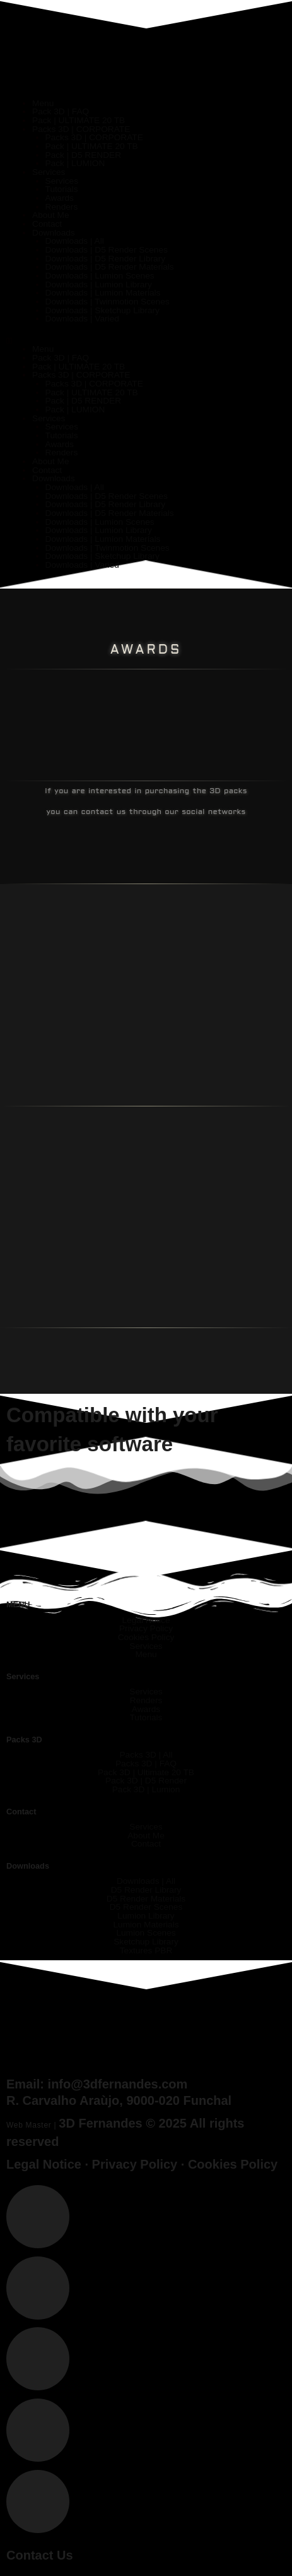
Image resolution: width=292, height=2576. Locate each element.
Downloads (53, 232)
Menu (43, 103)
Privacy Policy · (140, 2164)
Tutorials (61, 189)
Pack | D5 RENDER (83, 155)
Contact (47, 224)
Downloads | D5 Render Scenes (106, 250)
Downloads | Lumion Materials (103, 292)
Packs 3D (24, 1739)
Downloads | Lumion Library (98, 284)
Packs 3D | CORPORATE (81, 129)
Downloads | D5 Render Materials (109, 267)
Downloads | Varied (82, 318)
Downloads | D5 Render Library (105, 258)
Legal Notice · (49, 2164)
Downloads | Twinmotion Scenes (107, 301)
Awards (59, 198)
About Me (50, 215)
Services (48, 172)
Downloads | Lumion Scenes (100, 275)
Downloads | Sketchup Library (102, 310)
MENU (18, 1604)
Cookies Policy (232, 2164)
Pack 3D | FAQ (60, 111)
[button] (146, 341)
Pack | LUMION (75, 163)
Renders (61, 207)
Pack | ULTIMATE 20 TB (78, 120)
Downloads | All (74, 241)
